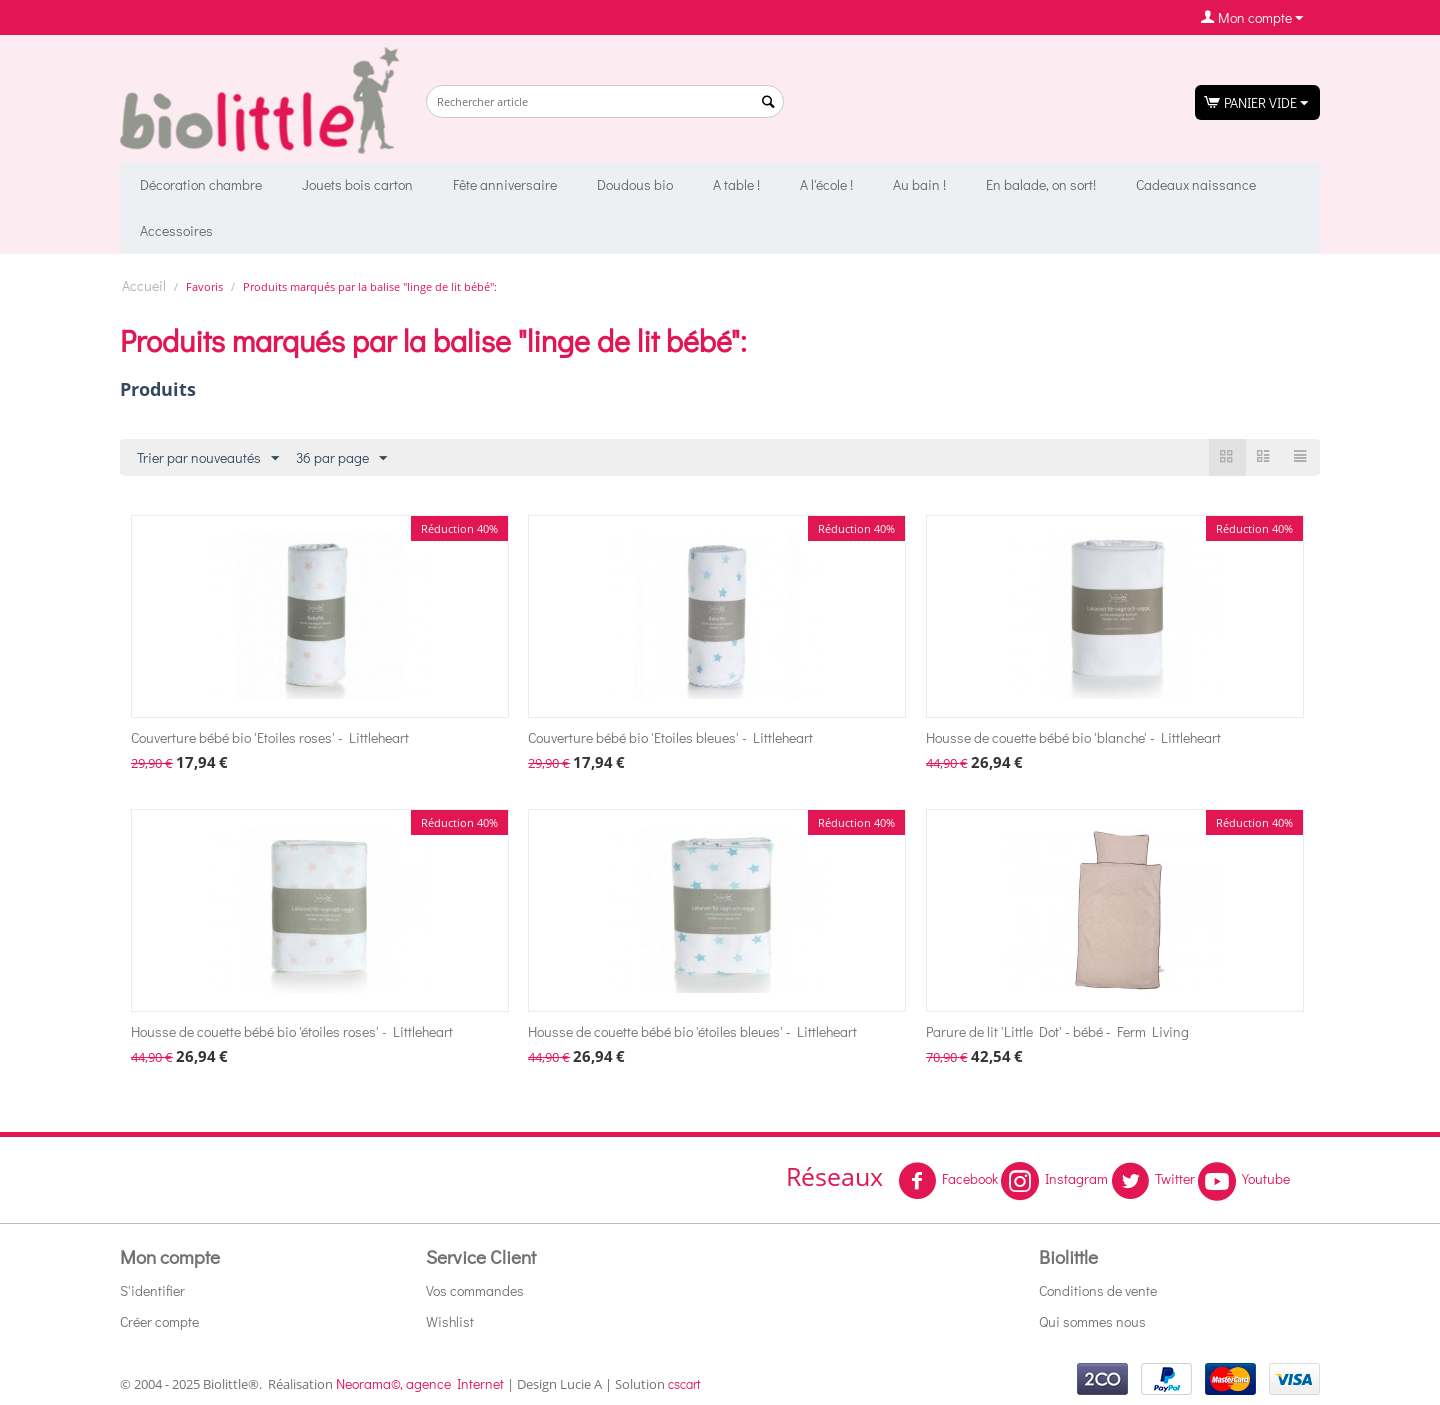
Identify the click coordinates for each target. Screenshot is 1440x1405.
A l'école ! (826, 184)
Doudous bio (635, 184)
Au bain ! (919, 184)
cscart (684, 1383)
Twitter (1153, 1181)
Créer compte (159, 1321)
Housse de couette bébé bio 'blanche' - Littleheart (1073, 737)
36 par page (341, 458)
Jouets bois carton (357, 184)
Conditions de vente (1098, 1290)
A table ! (736, 184)
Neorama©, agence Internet (420, 1383)
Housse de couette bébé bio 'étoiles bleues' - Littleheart (692, 1031)
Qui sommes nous (1092, 1321)
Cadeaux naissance (1196, 184)
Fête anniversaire (505, 184)
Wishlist (450, 1321)
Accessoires (176, 230)
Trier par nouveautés (208, 458)
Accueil (144, 285)
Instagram (1054, 1181)
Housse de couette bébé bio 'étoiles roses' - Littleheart (292, 1031)
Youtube (1244, 1181)
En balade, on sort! (1041, 184)
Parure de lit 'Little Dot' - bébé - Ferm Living (1057, 1031)
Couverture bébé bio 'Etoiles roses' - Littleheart (270, 737)
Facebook (948, 1181)
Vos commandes (475, 1290)
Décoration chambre (201, 184)
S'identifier (152, 1290)
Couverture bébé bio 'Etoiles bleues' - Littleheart (670, 737)
